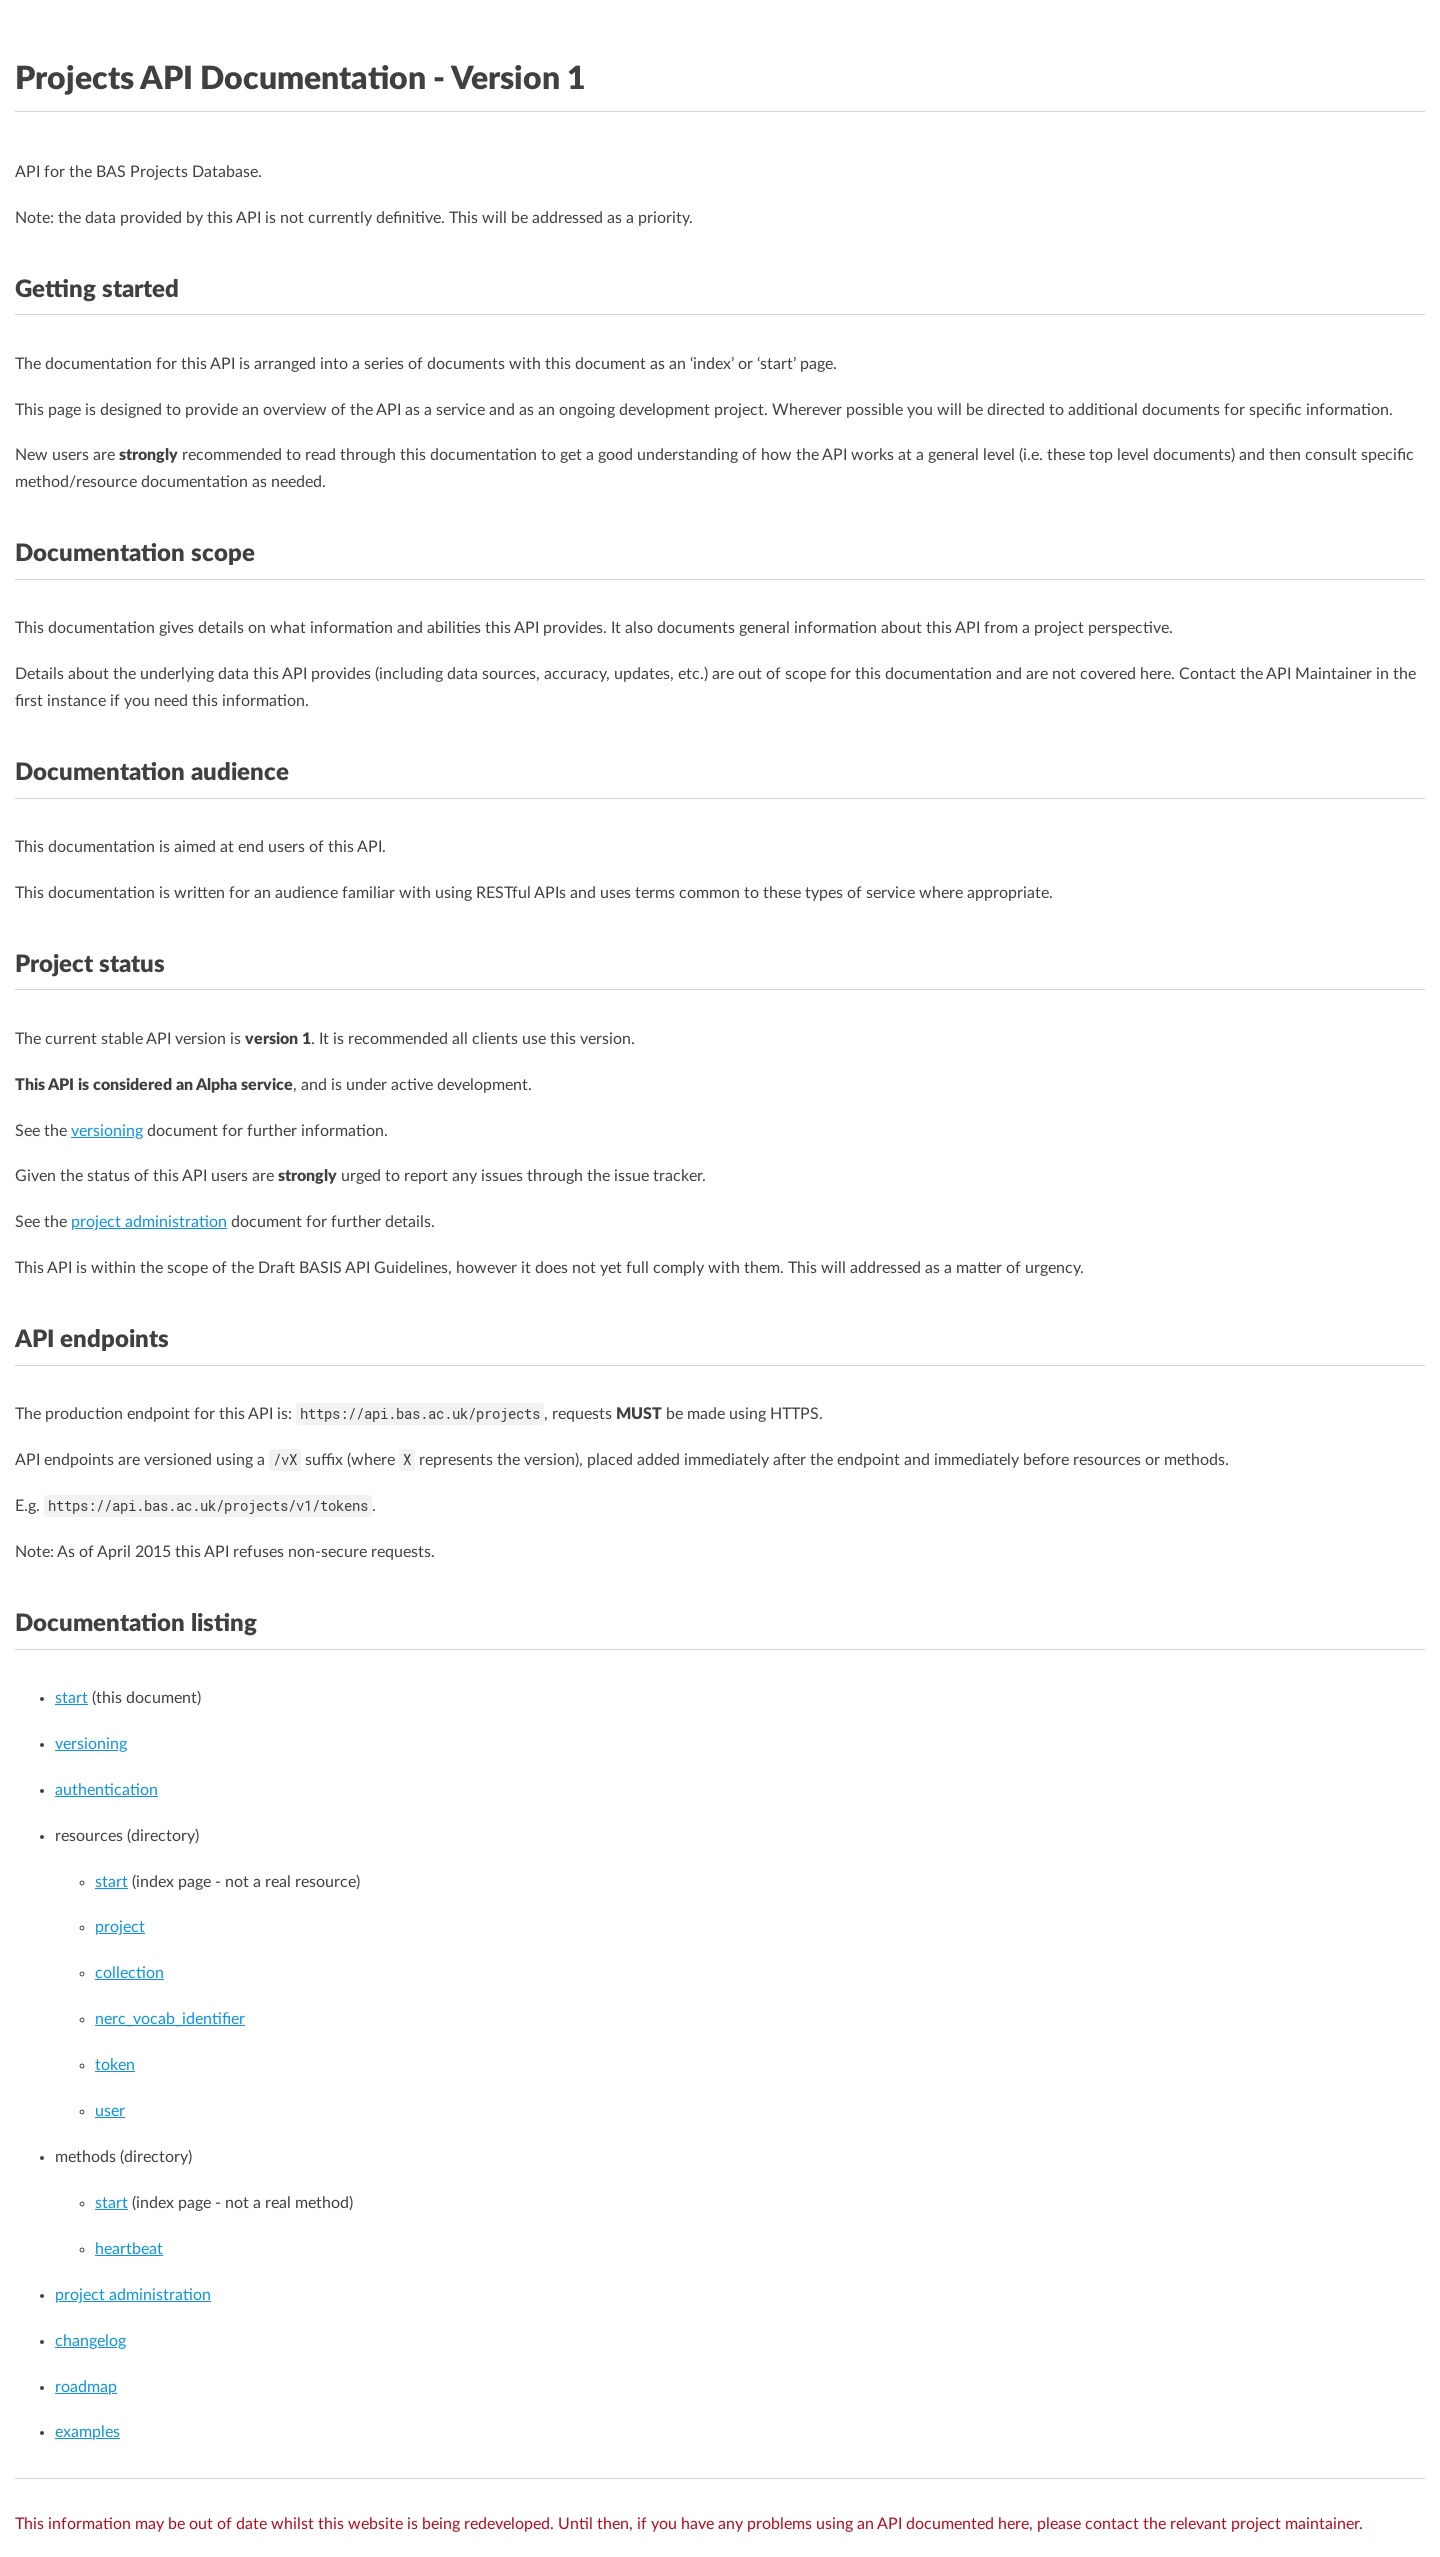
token (115, 2065)
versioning (107, 1131)
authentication (106, 1790)
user (110, 2111)
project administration (149, 1222)
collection (129, 1973)
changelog (90, 2341)
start (71, 1698)
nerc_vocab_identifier (170, 2019)
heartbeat (129, 2249)
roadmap (86, 2387)
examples (87, 2432)
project (120, 1927)
